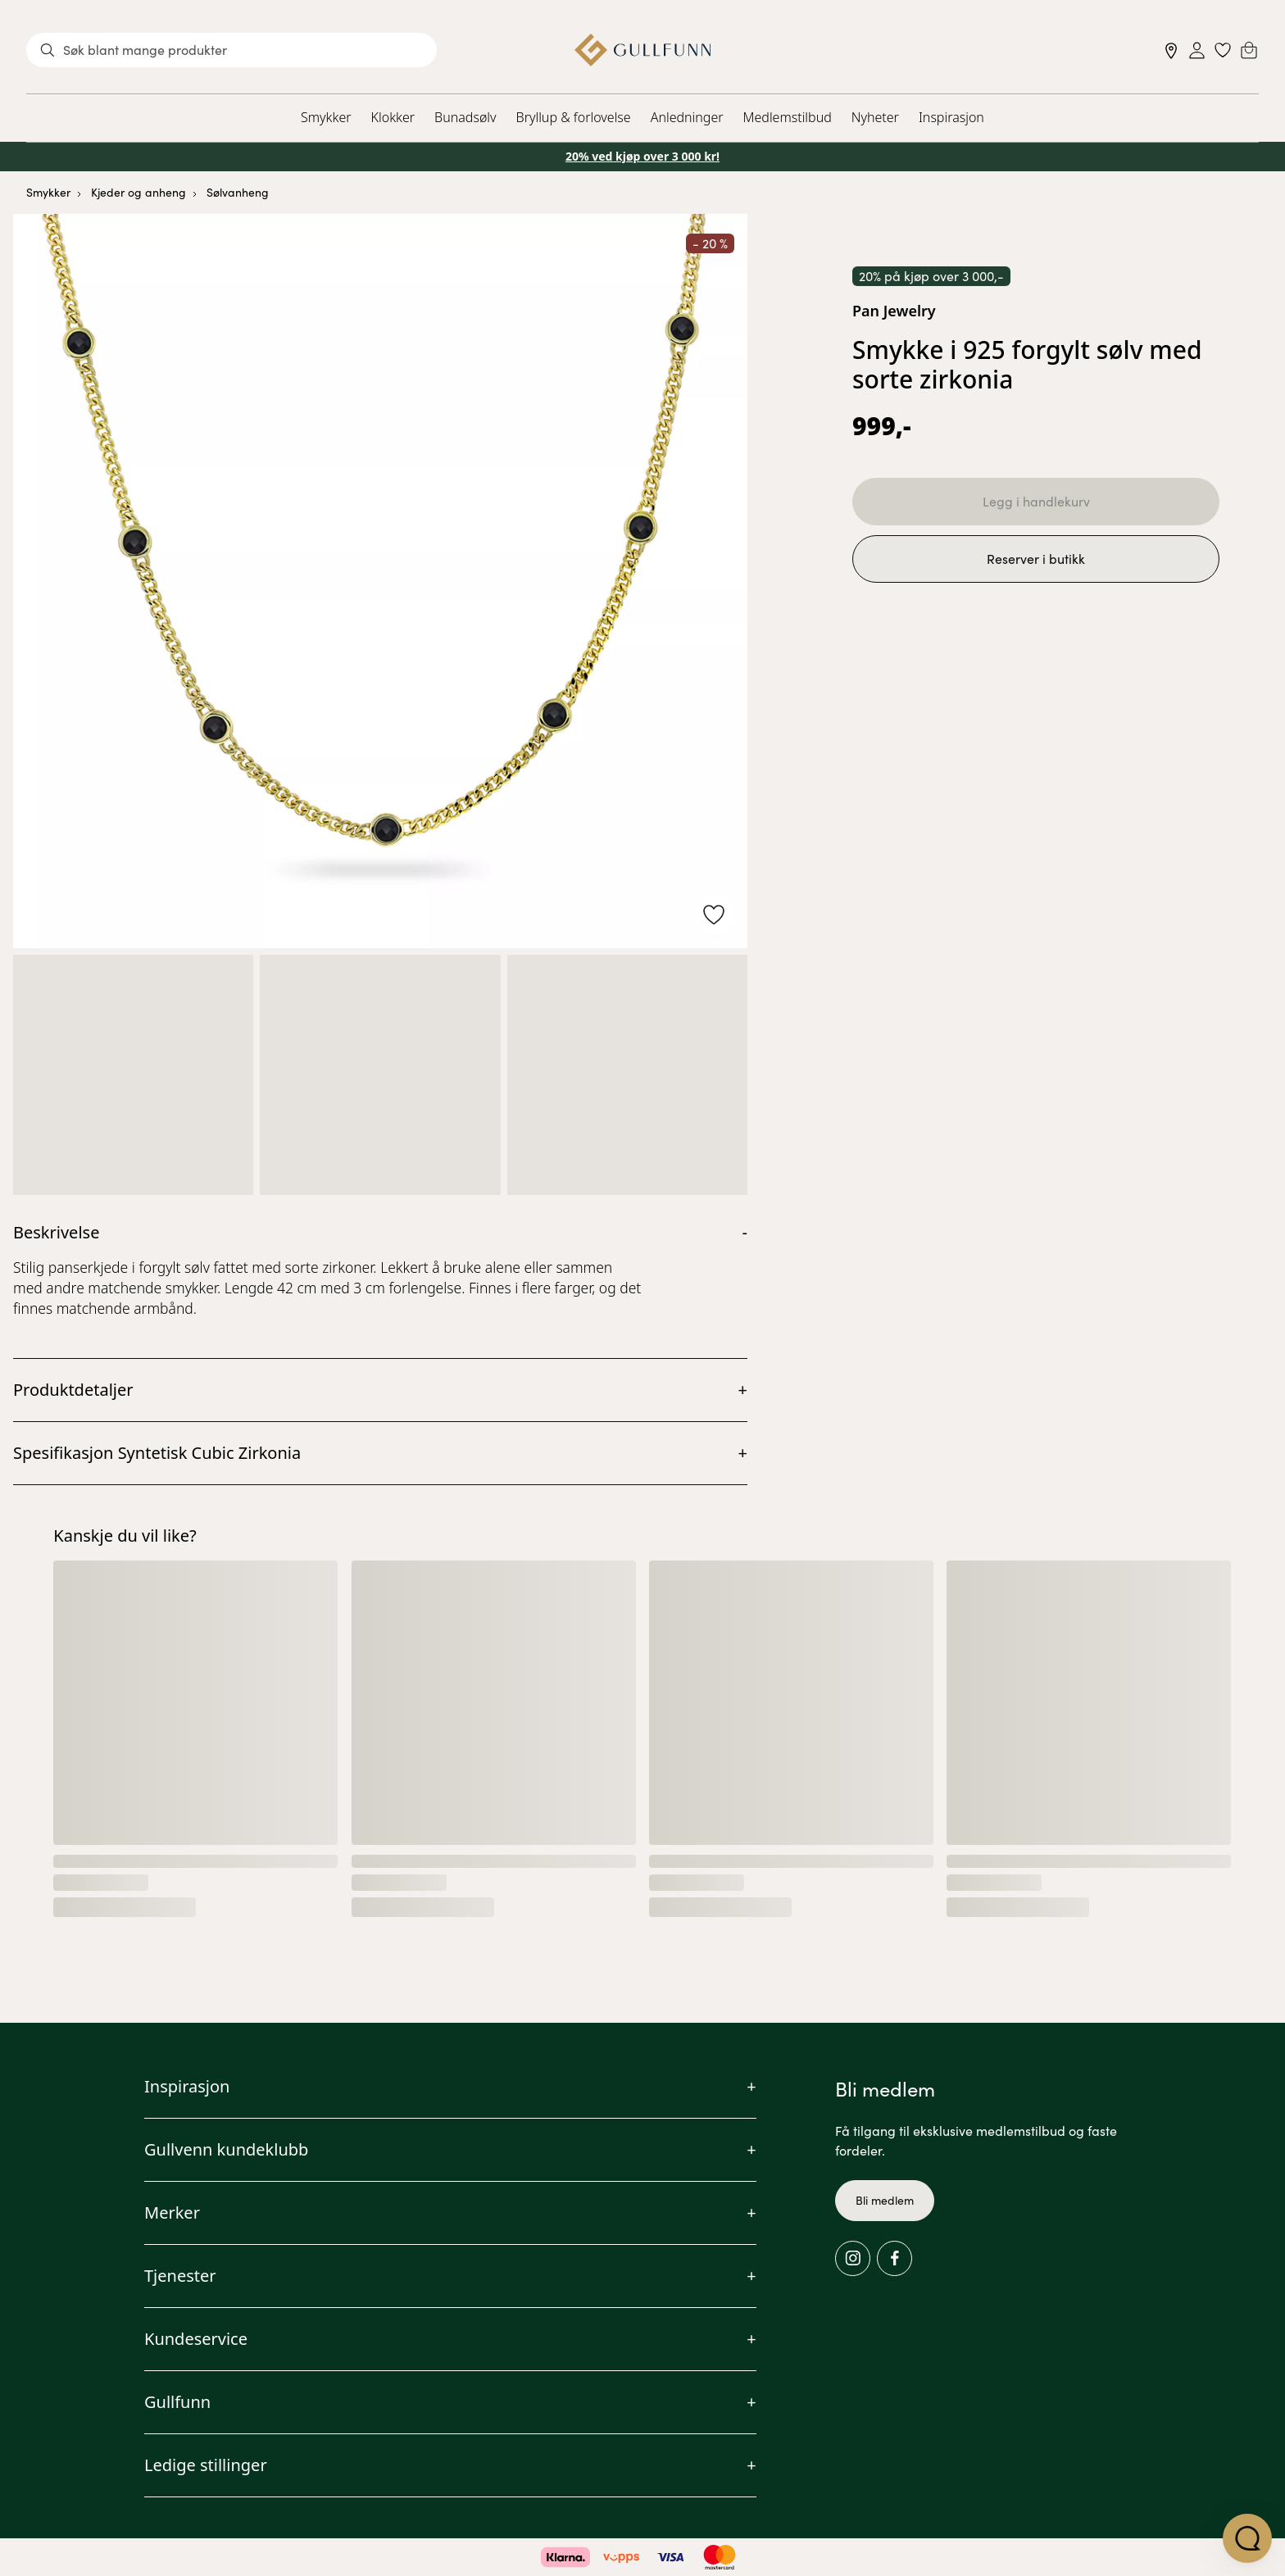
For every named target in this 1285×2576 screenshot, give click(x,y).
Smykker (326, 117)
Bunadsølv (465, 117)
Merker (172, 2212)
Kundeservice (195, 2339)
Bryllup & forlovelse (573, 117)
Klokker (393, 117)
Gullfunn (177, 2402)
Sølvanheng (238, 192)
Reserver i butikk (1036, 558)
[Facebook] (894, 2258)
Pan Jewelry (894, 310)
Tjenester (180, 2276)
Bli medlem (885, 2200)
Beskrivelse (56, 1232)
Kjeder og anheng (138, 192)
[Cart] (1249, 50)
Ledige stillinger (205, 2465)
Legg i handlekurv (1036, 501)
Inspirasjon (951, 117)
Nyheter (875, 117)
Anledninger (687, 117)
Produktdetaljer (73, 1390)
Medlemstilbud (787, 117)
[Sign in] (1196, 50)
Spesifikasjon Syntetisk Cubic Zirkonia (157, 1453)
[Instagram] (852, 2258)
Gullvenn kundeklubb (226, 2149)
